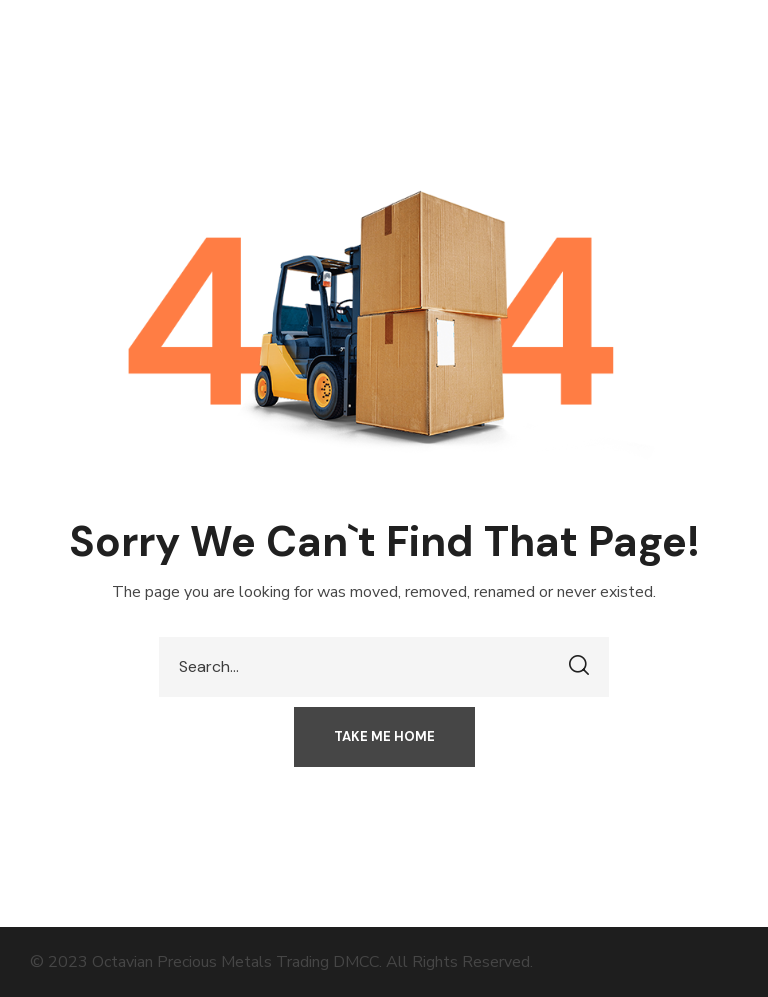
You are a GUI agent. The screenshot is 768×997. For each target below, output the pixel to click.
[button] (384, 737)
